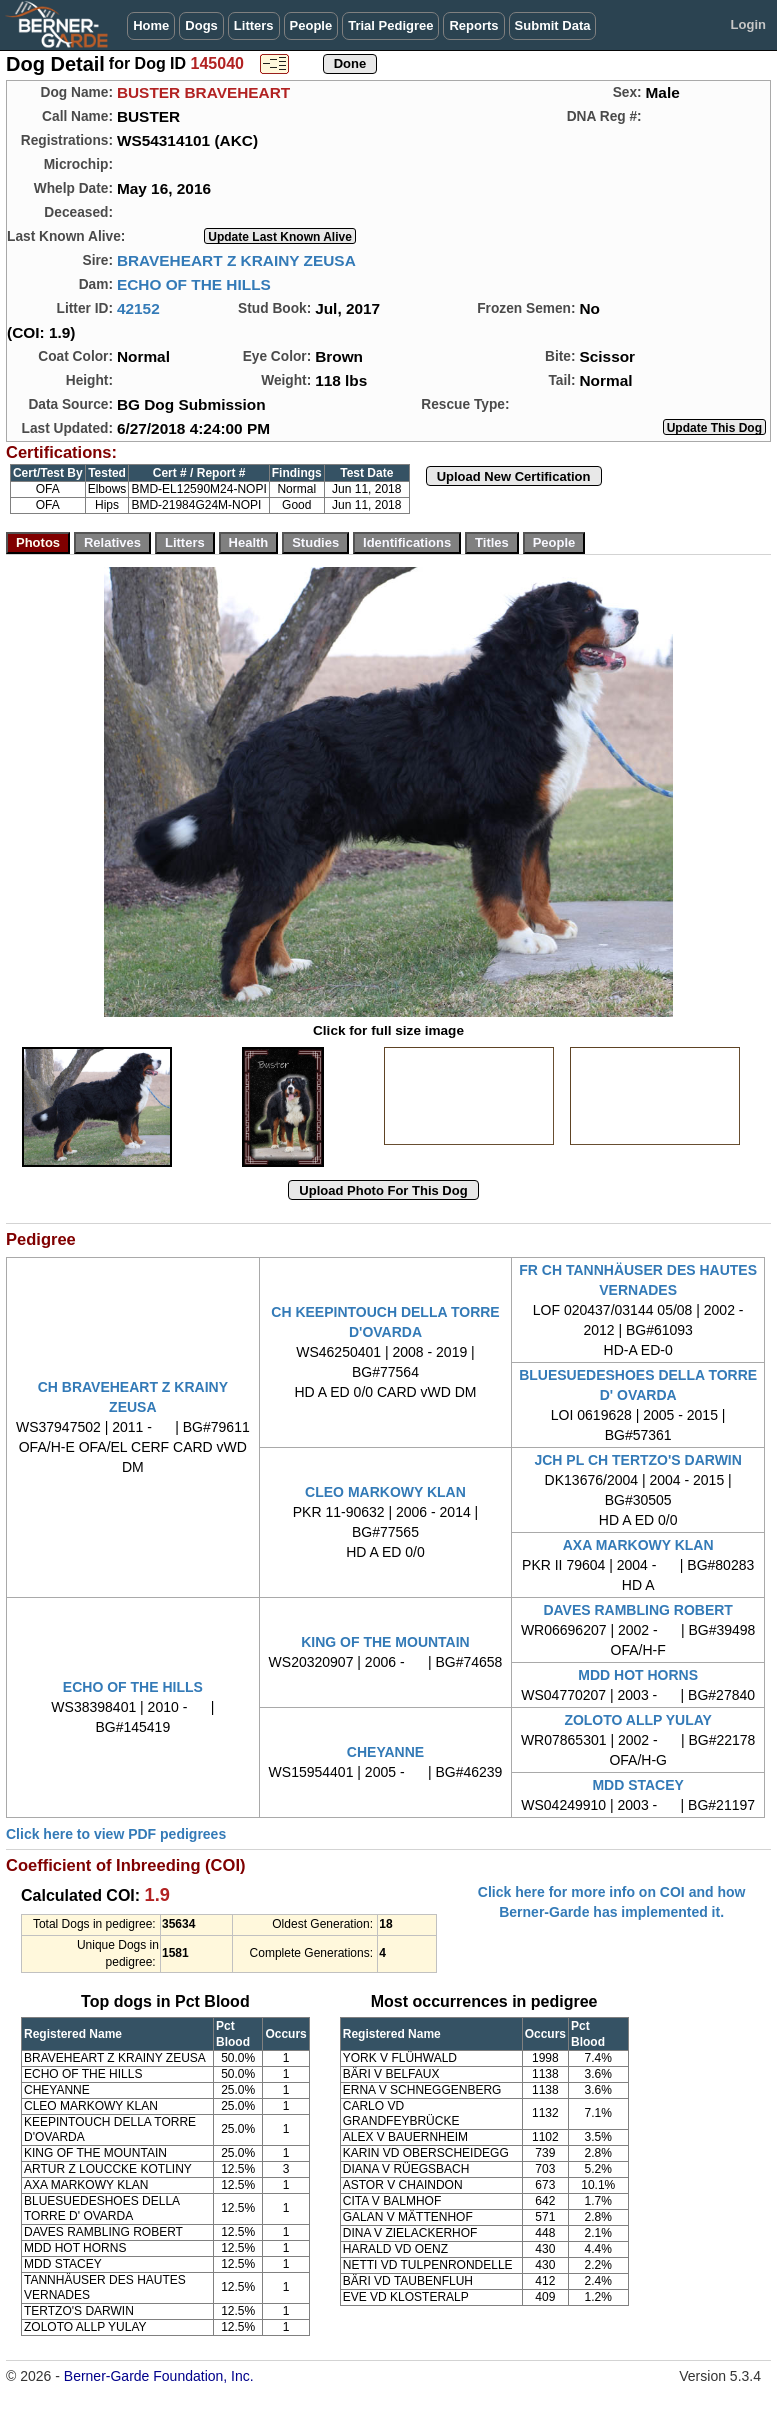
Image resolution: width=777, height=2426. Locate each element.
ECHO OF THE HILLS (194, 284)
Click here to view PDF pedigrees (116, 1834)
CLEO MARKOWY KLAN (385, 1492)
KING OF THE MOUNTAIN (385, 1642)
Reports (473, 25)
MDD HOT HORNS (638, 1675)
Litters (254, 25)
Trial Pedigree (390, 25)
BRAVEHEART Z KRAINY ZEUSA (236, 260)
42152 (138, 308)
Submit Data (553, 25)
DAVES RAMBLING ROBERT (638, 1610)
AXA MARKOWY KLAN (638, 1545)
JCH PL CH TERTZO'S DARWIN (637, 1460)
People (311, 25)
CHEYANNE (385, 1752)
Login (748, 24)
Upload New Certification (514, 476)
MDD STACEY (638, 1785)
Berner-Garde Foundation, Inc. (159, 2376)
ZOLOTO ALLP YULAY (638, 1720)
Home (151, 25)
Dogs (201, 25)
